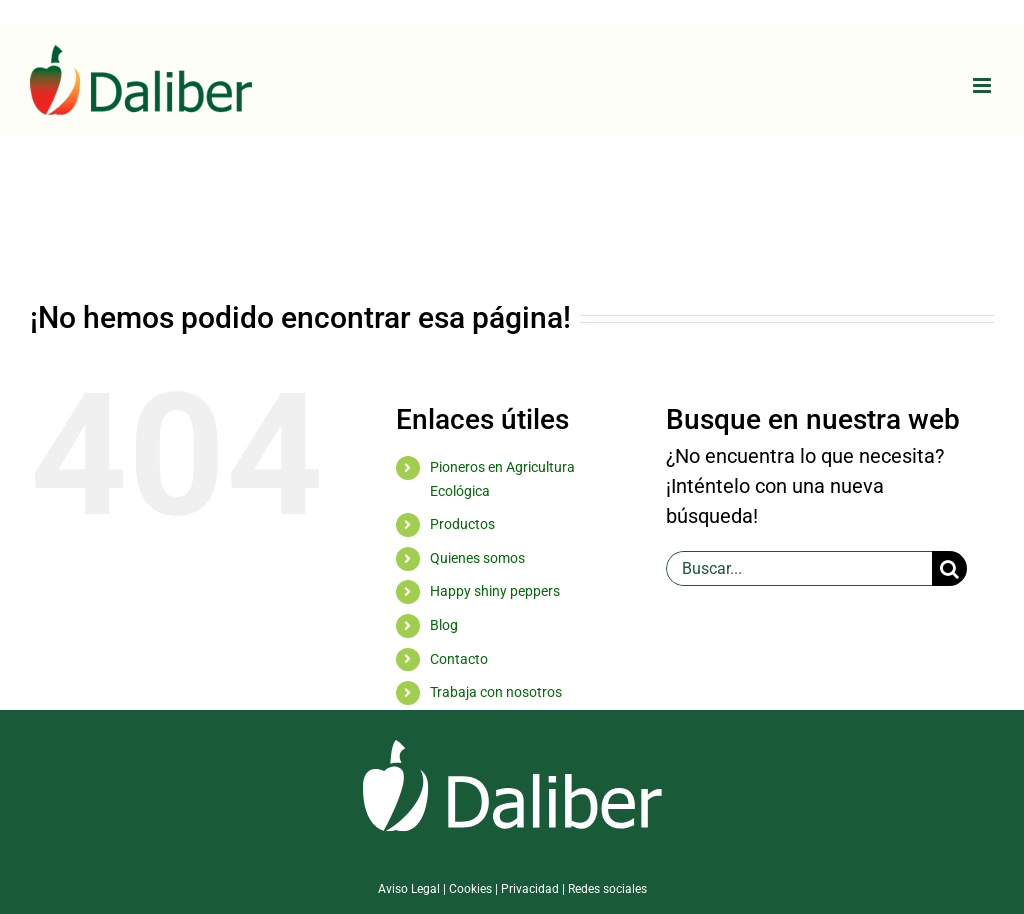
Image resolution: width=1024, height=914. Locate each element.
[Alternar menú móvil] (983, 85)
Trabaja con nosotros (496, 692)
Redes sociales (607, 889)
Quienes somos (477, 558)
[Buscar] (949, 568)
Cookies (470, 889)
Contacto (459, 659)
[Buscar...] (799, 568)
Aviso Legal (409, 889)
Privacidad (530, 889)
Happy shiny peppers (495, 591)
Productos (462, 524)
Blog (444, 625)
